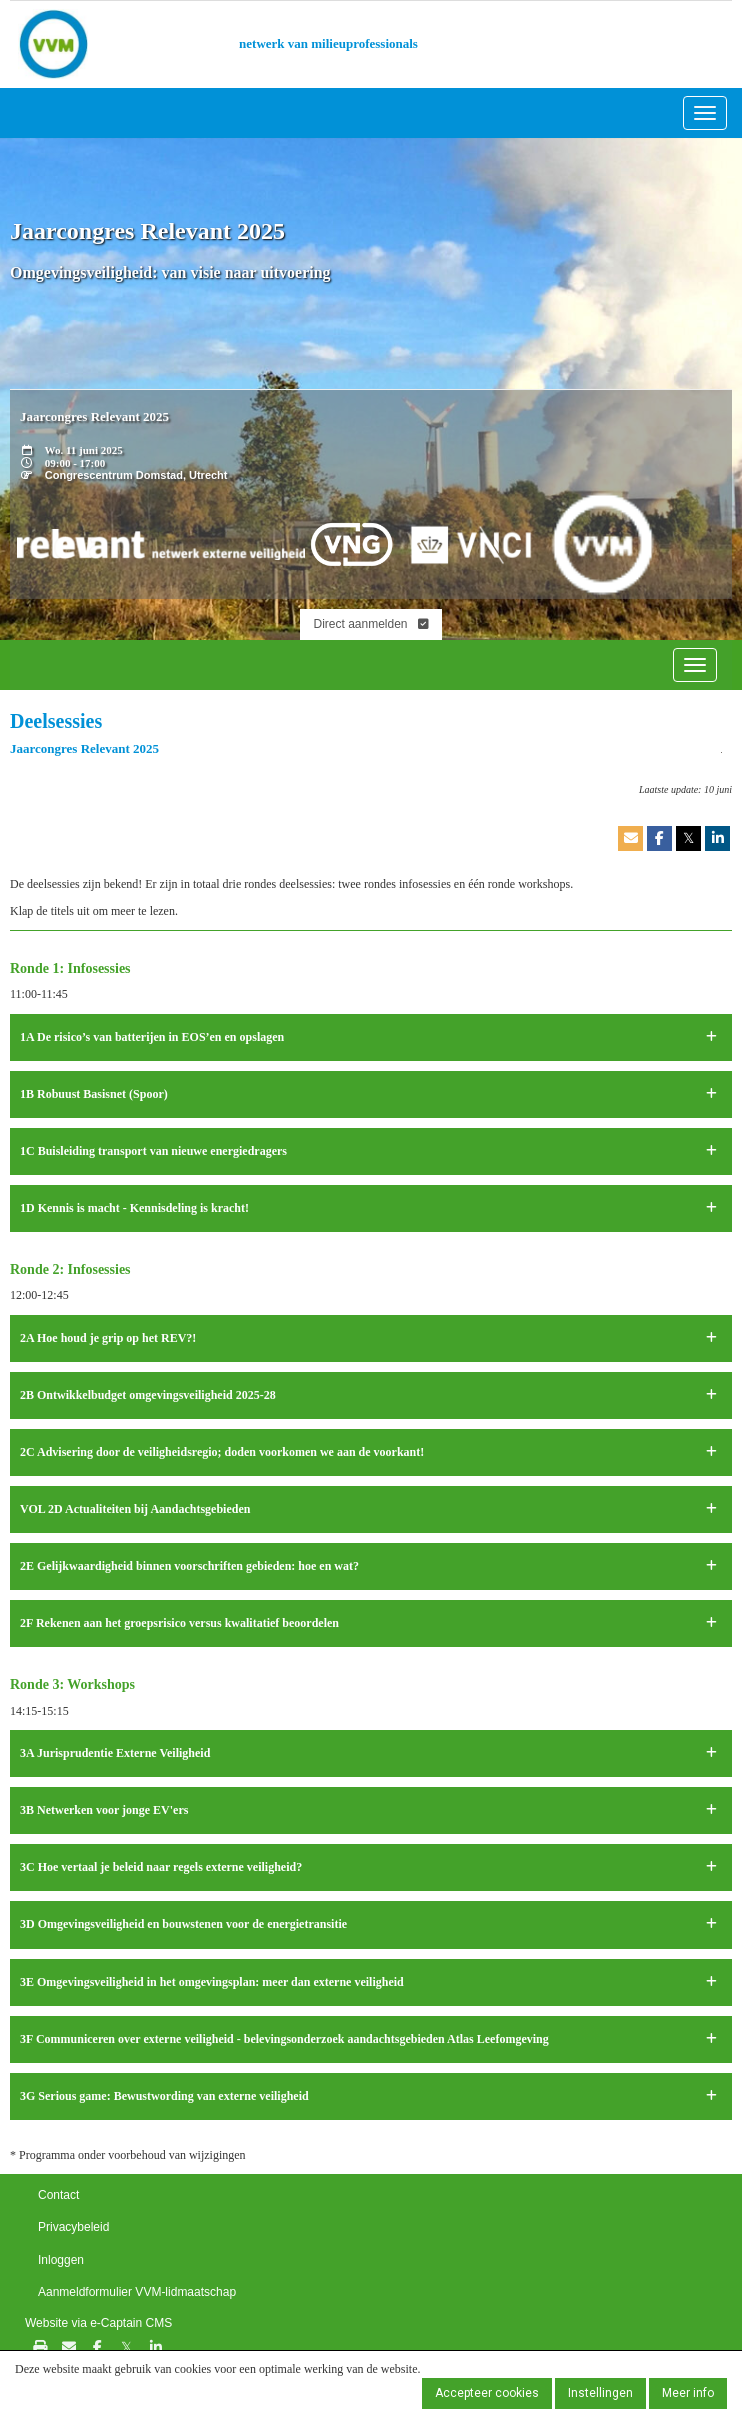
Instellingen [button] (600, 2393)
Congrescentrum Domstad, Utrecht (136, 475)
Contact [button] (58, 2195)
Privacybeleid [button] (73, 2227)
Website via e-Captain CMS (98, 2323)
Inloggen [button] (61, 2260)
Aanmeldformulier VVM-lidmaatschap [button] (137, 2292)
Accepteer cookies (487, 2393)
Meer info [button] (688, 2393)
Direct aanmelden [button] (370, 624)
